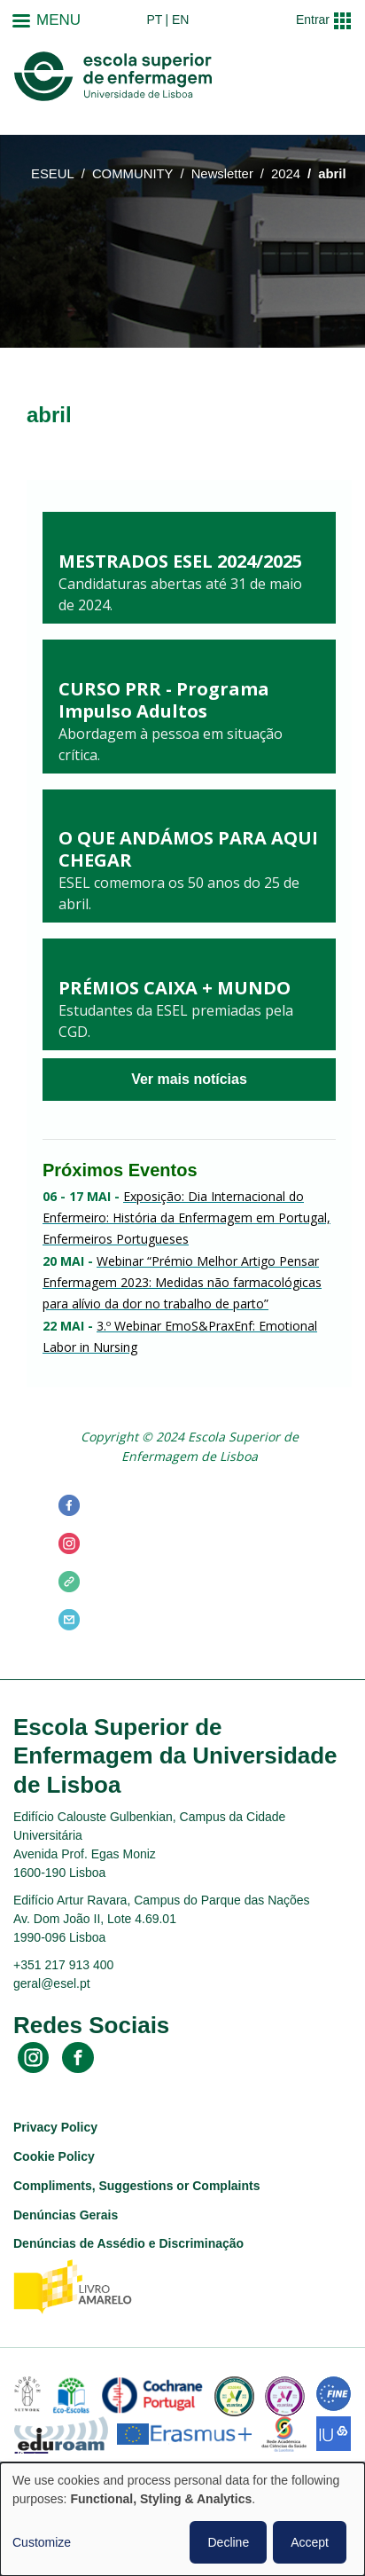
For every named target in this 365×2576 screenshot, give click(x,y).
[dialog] (182, 2519)
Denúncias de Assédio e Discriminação (128, 2243)
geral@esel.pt (51, 1983)
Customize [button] (41, 2542)
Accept (310, 2542)
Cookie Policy (54, 2156)
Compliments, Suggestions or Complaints (136, 2186)
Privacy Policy (55, 2127)
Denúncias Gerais (65, 2215)
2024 (285, 174)
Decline (228, 2542)
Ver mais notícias (189, 1079)
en (180, 19)
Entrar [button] (313, 19)
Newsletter (222, 174)
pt (154, 19)
